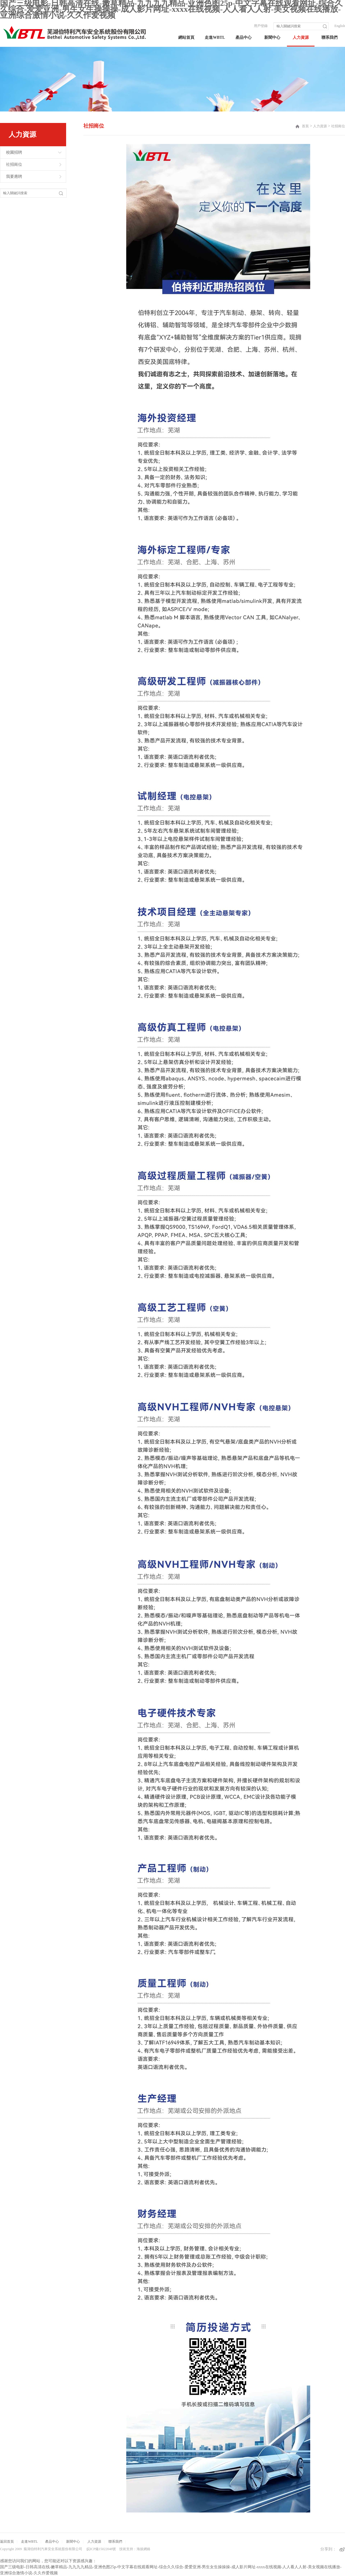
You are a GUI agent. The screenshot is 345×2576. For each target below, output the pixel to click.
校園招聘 (14, 152)
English (339, 26)
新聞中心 (272, 37)
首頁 (305, 126)
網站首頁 (186, 37)
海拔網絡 (143, 2549)
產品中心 (243, 37)
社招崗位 (14, 164)
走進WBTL (215, 37)
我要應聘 (14, 176)
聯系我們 (329, 37)
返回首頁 (7, 2542)
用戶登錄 (261, 26)
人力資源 (301, 37)
